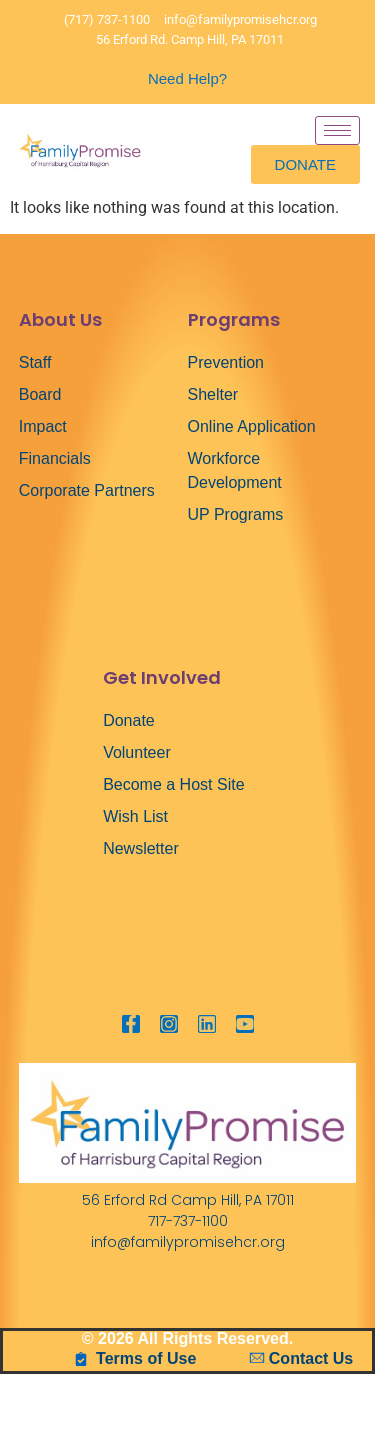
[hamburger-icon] (337, 130)
